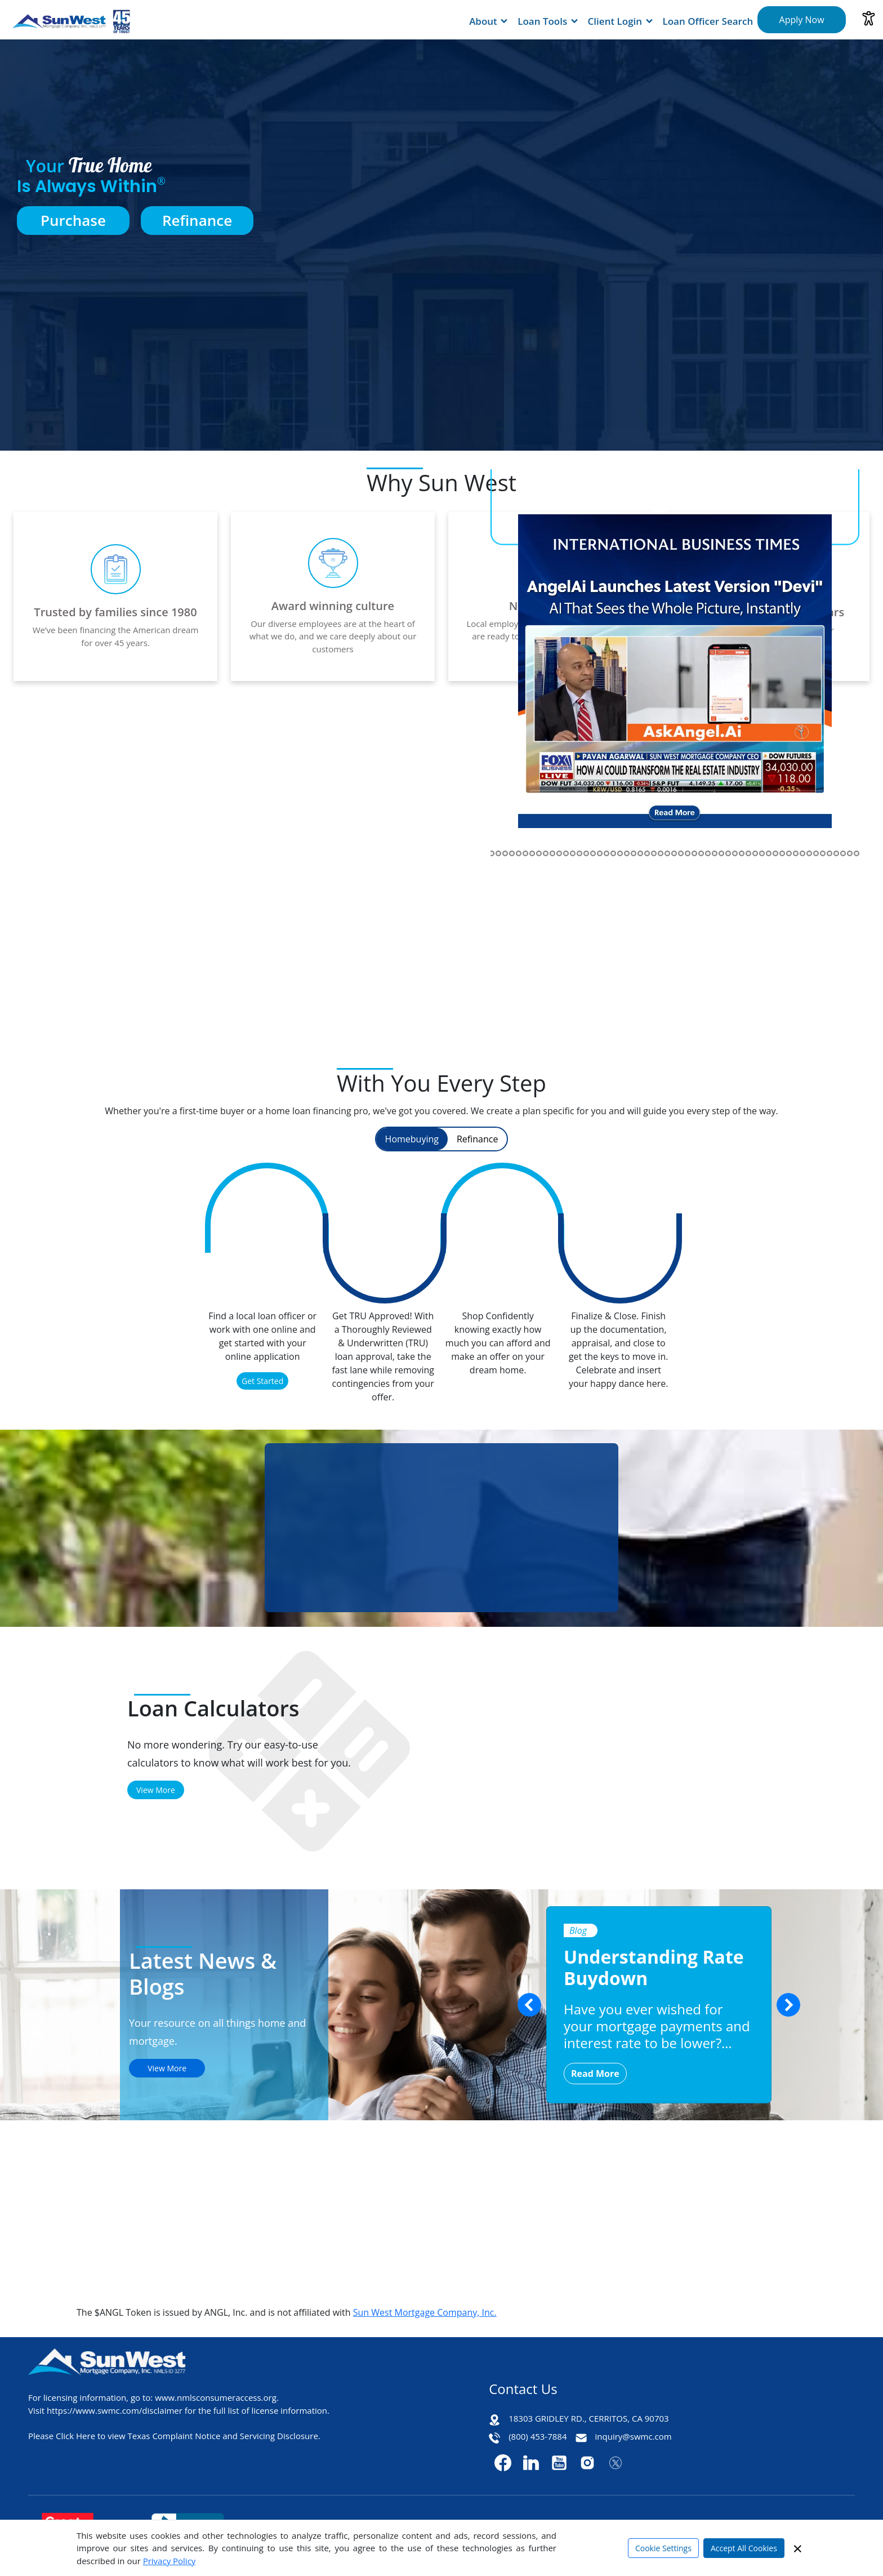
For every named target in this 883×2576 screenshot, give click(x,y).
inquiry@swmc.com (633, 2436)
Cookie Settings (663, 2548)
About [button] (483, 21)
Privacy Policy (169, 2560)
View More (155, 1790)
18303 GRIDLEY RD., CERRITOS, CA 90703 (588, 2418)
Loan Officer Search (708, 21)
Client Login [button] (615, 21)
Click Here (75, 2435)
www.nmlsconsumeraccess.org (216, 2397)
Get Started (262, 1381)
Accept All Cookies (744, 2548)
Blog (578, 1930)
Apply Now (801, 20)
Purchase (73, 220)
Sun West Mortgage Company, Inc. (425, 2312)
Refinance (197, 220)
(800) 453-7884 (538, 2436)
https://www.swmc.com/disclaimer (114, 2410)
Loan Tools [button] (542, 21)
